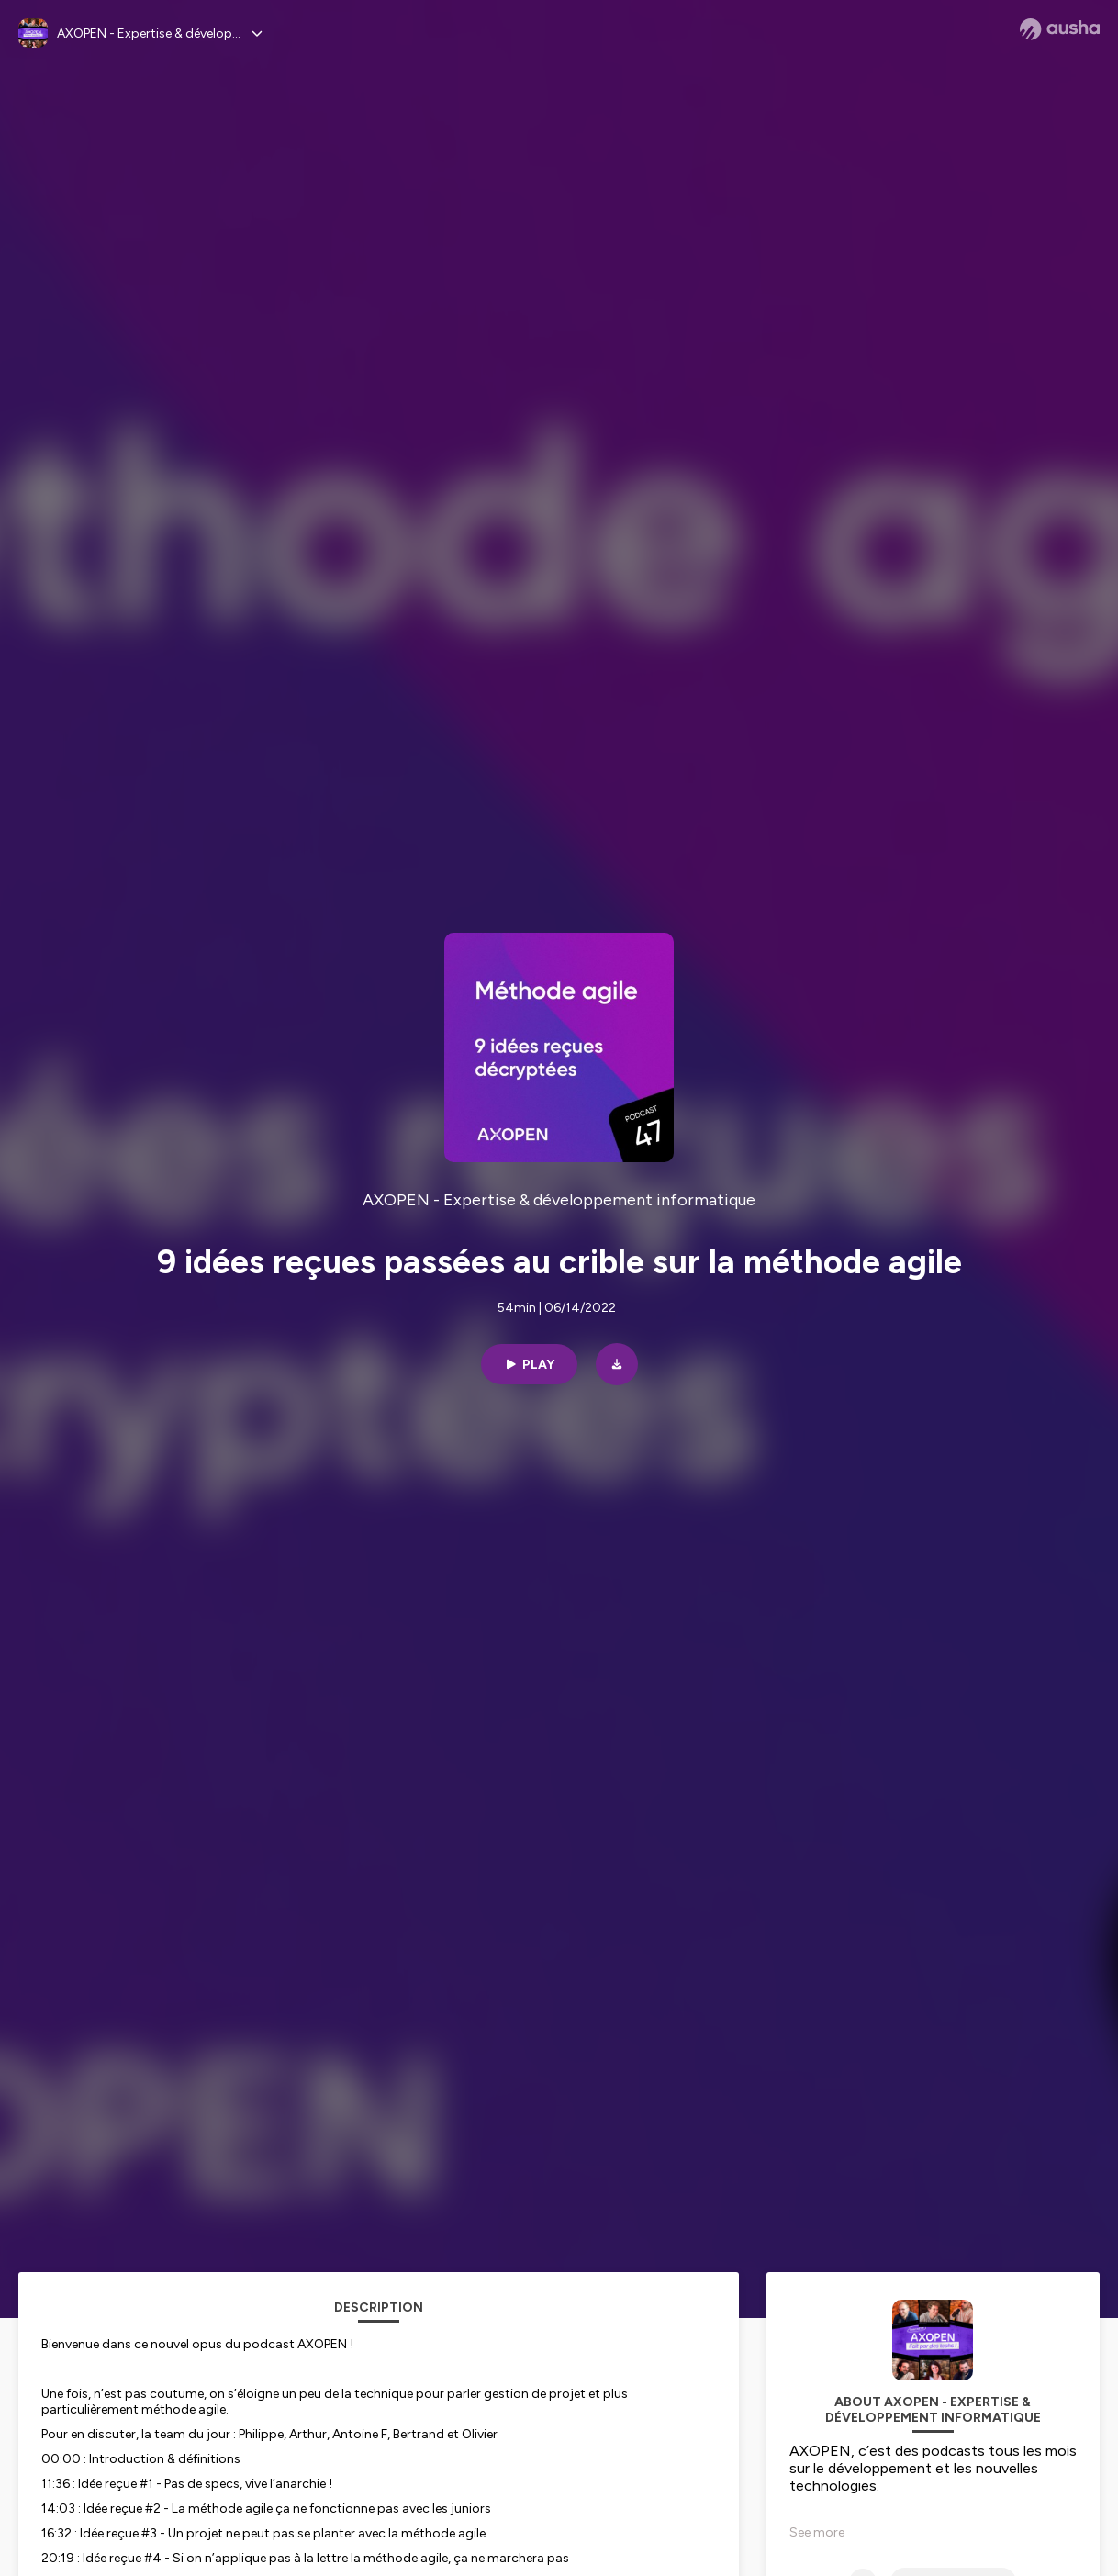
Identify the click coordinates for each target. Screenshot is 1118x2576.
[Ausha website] (1060, 29)
